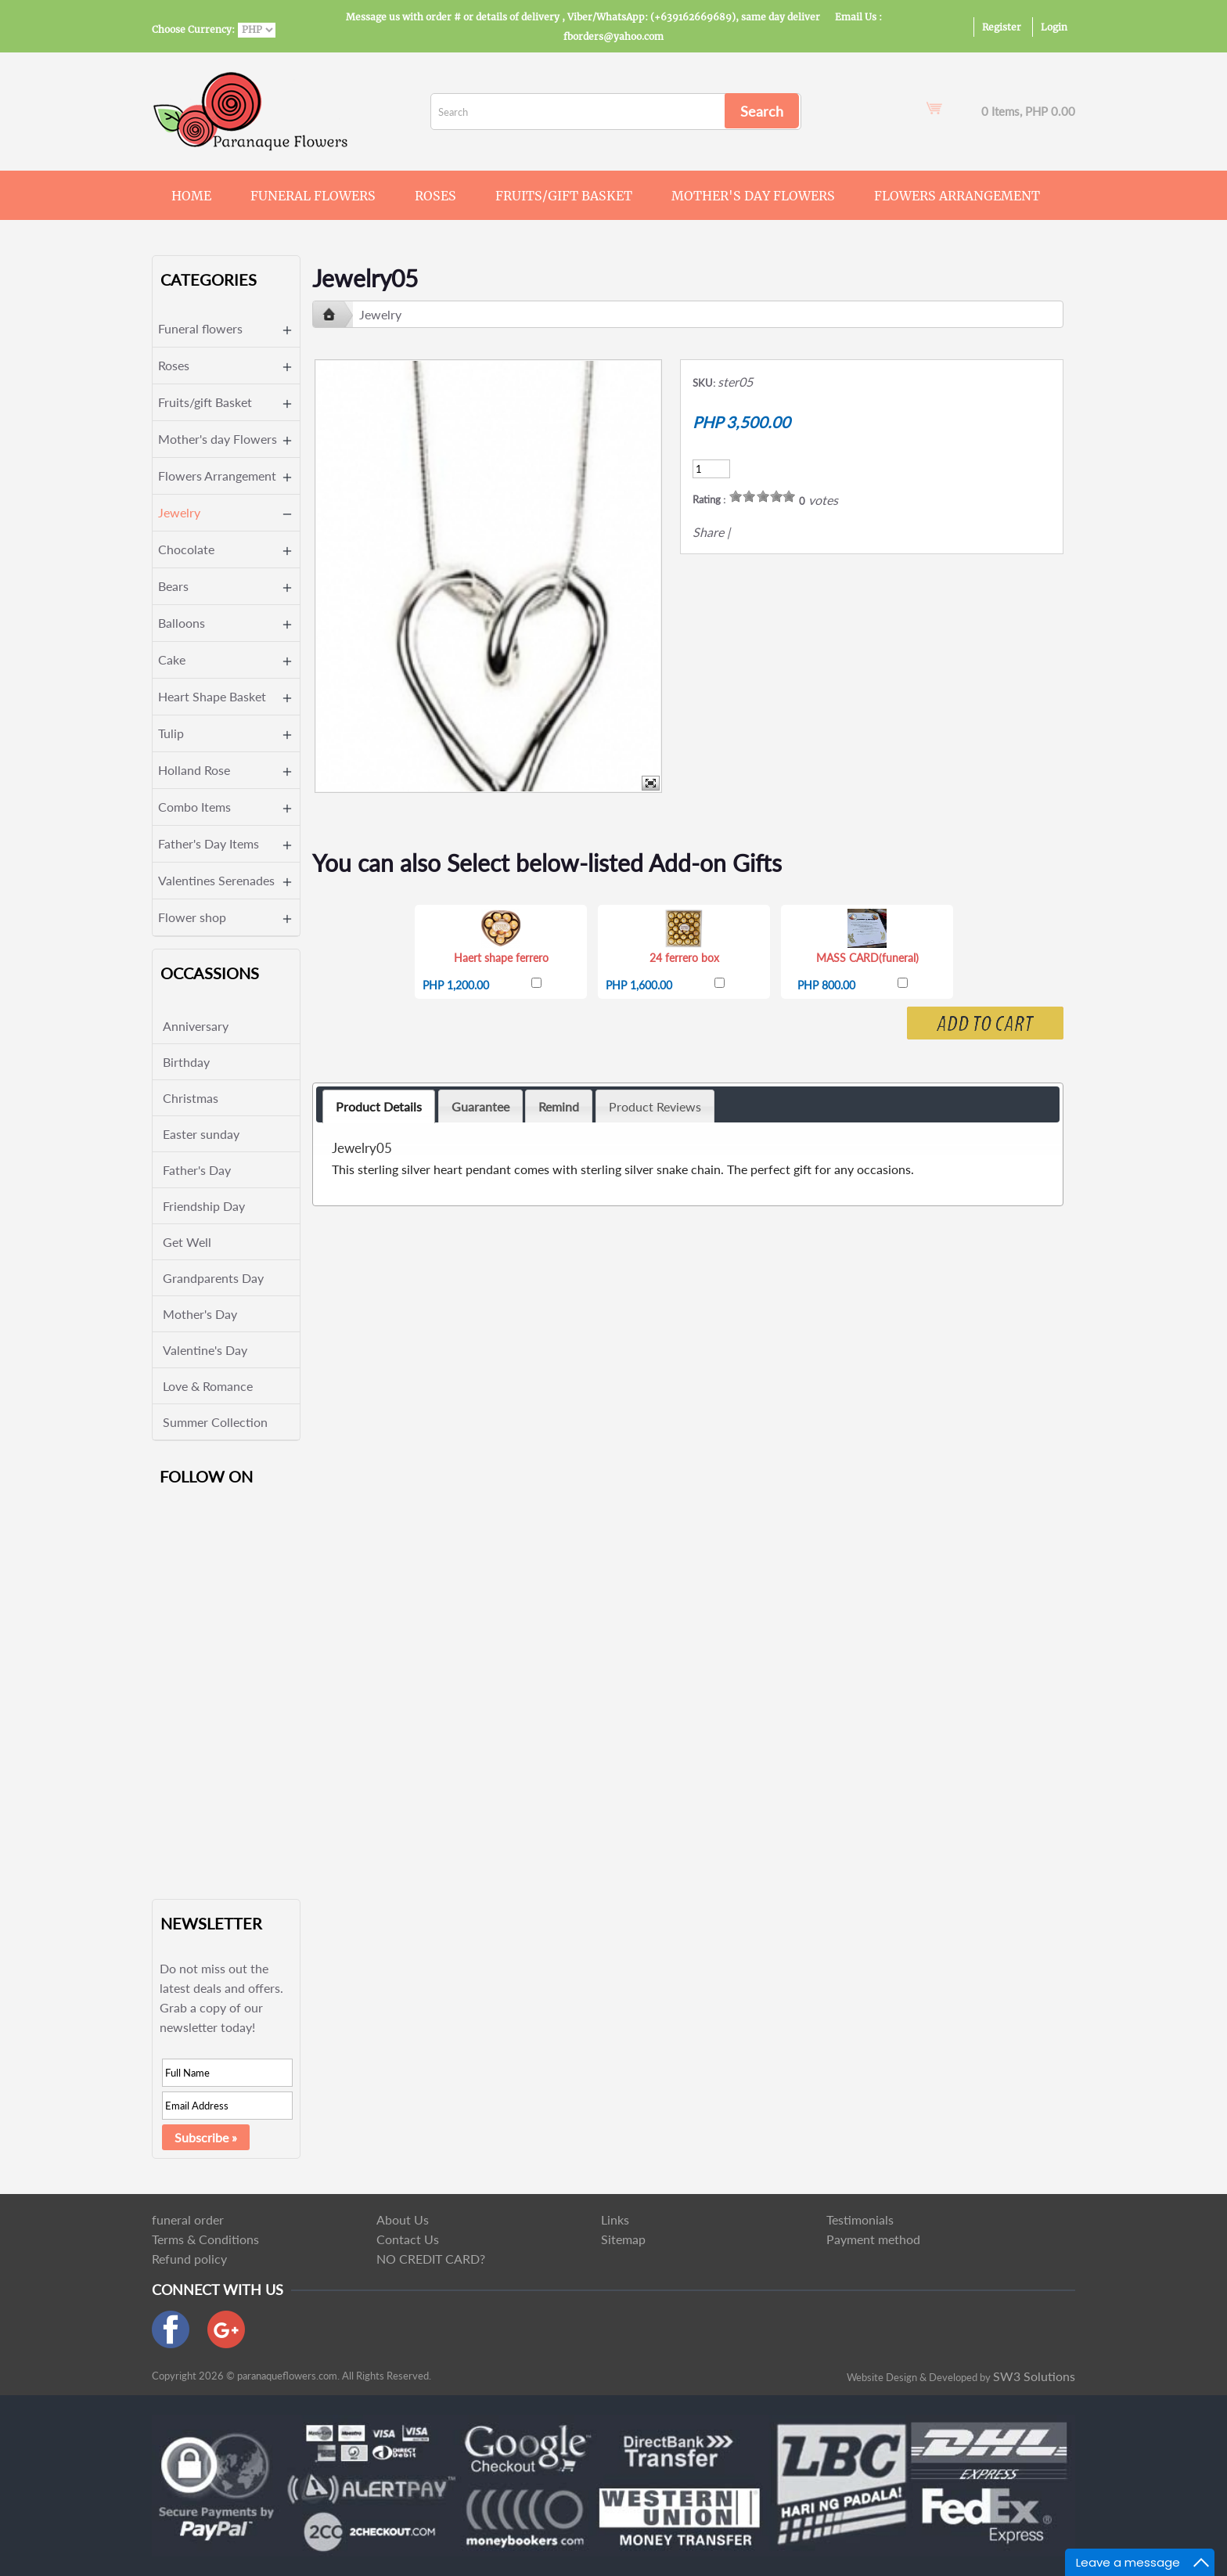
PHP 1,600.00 (639, 985)
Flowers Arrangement (957, 196)
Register (1001, 27)
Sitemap (623, 2239)
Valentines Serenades (216, 880)
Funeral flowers (313, 196)
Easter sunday (201, 1133)
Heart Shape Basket (212, 696)
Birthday (186, 1061)
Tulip (171, 733)
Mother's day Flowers (753, 196)
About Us (402, 2219)
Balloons (181, 622)
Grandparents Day (213, 1277)
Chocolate (186, 549)
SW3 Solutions (1034, 2376)
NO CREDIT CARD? (430, 2258)
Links (615, 2219)
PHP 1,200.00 (456, 985)
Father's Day (197, 1169)
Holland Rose (194, 769)
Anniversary (195, 1025)
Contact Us (407, 2239)
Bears (173, 585)
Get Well (187, 1241)
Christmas (190, 1097)
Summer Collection (215, 1421)
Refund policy (189, 2258)
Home (191, 196)
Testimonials (860, 2219)
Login (1054, 27)
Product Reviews (655, 1106)
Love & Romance (208, 1385)
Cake (171, 659)
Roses (435, 196)
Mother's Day (200, 1313)
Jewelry (179, 512)
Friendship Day (204, 1205)
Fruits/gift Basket (563, 196)
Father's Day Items (208, 843)
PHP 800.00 (826, 985)
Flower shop (192, 917)
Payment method (873, 2239)
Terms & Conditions (205, 2239)
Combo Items (194, 806)
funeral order (188, 2219)
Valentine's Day (205, 1349)
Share (708, 531)
